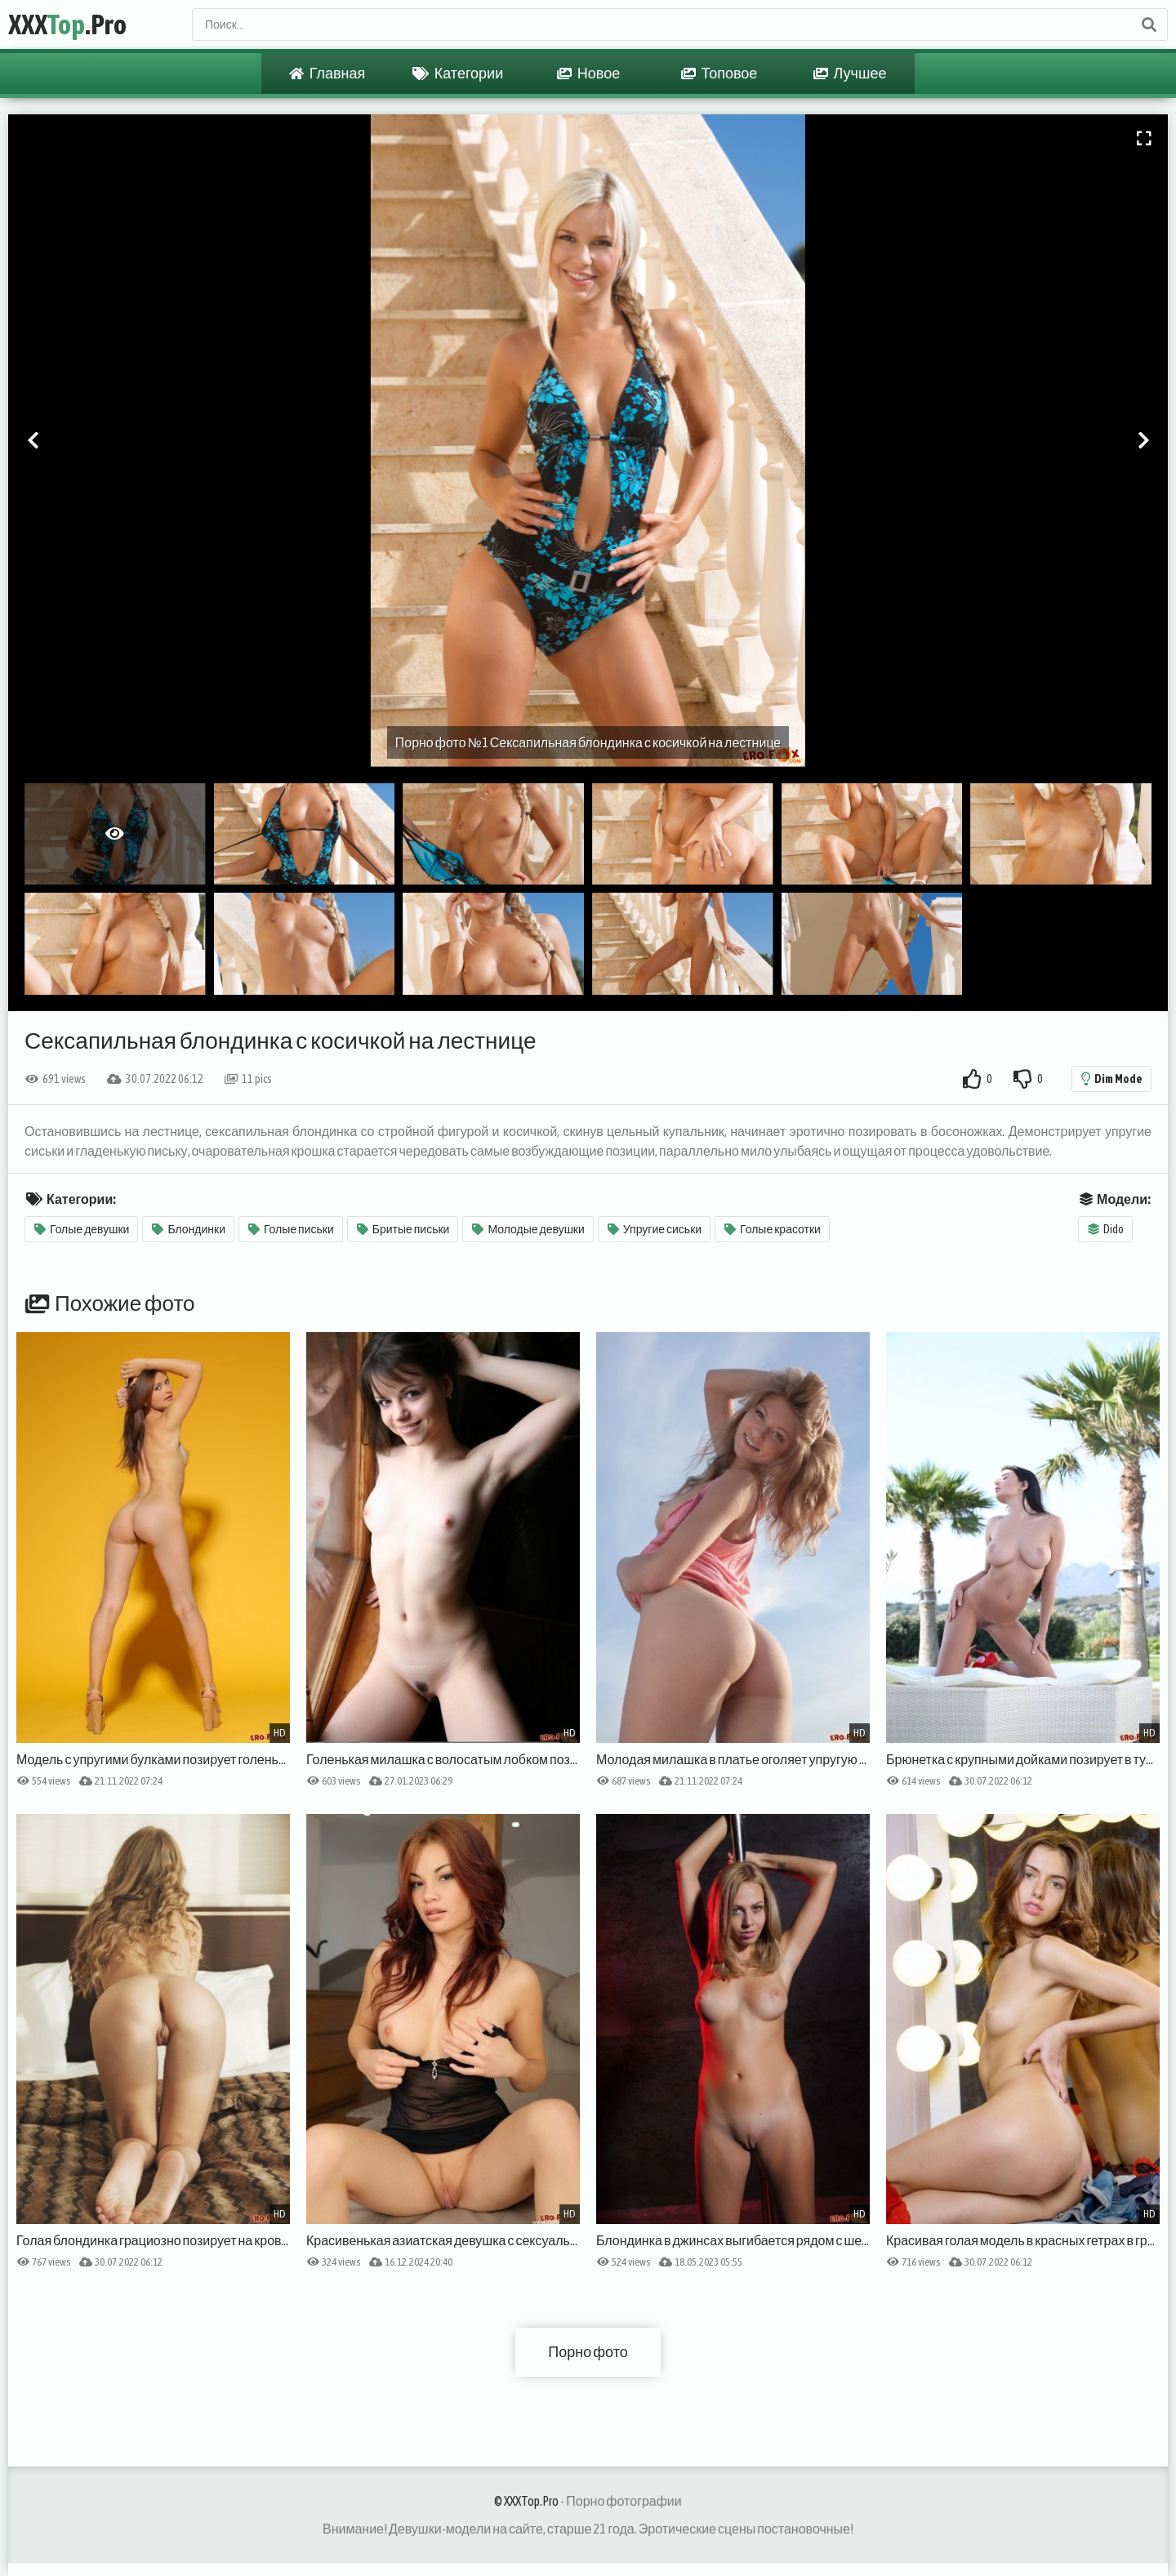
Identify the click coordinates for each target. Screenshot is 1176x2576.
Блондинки (188, 1229)
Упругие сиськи (655, 1229)
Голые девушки (81, 1229)
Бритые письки (403, 1229)
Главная (327, 73)
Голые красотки (772, 1229)
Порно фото (587, 2351)
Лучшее (850, 73)
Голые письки (291, 1229)
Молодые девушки (528, 1229)
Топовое (719, 73)
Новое (588, 73)
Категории (457, 73)
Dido (1106, 1229)
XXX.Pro (67, 24)
